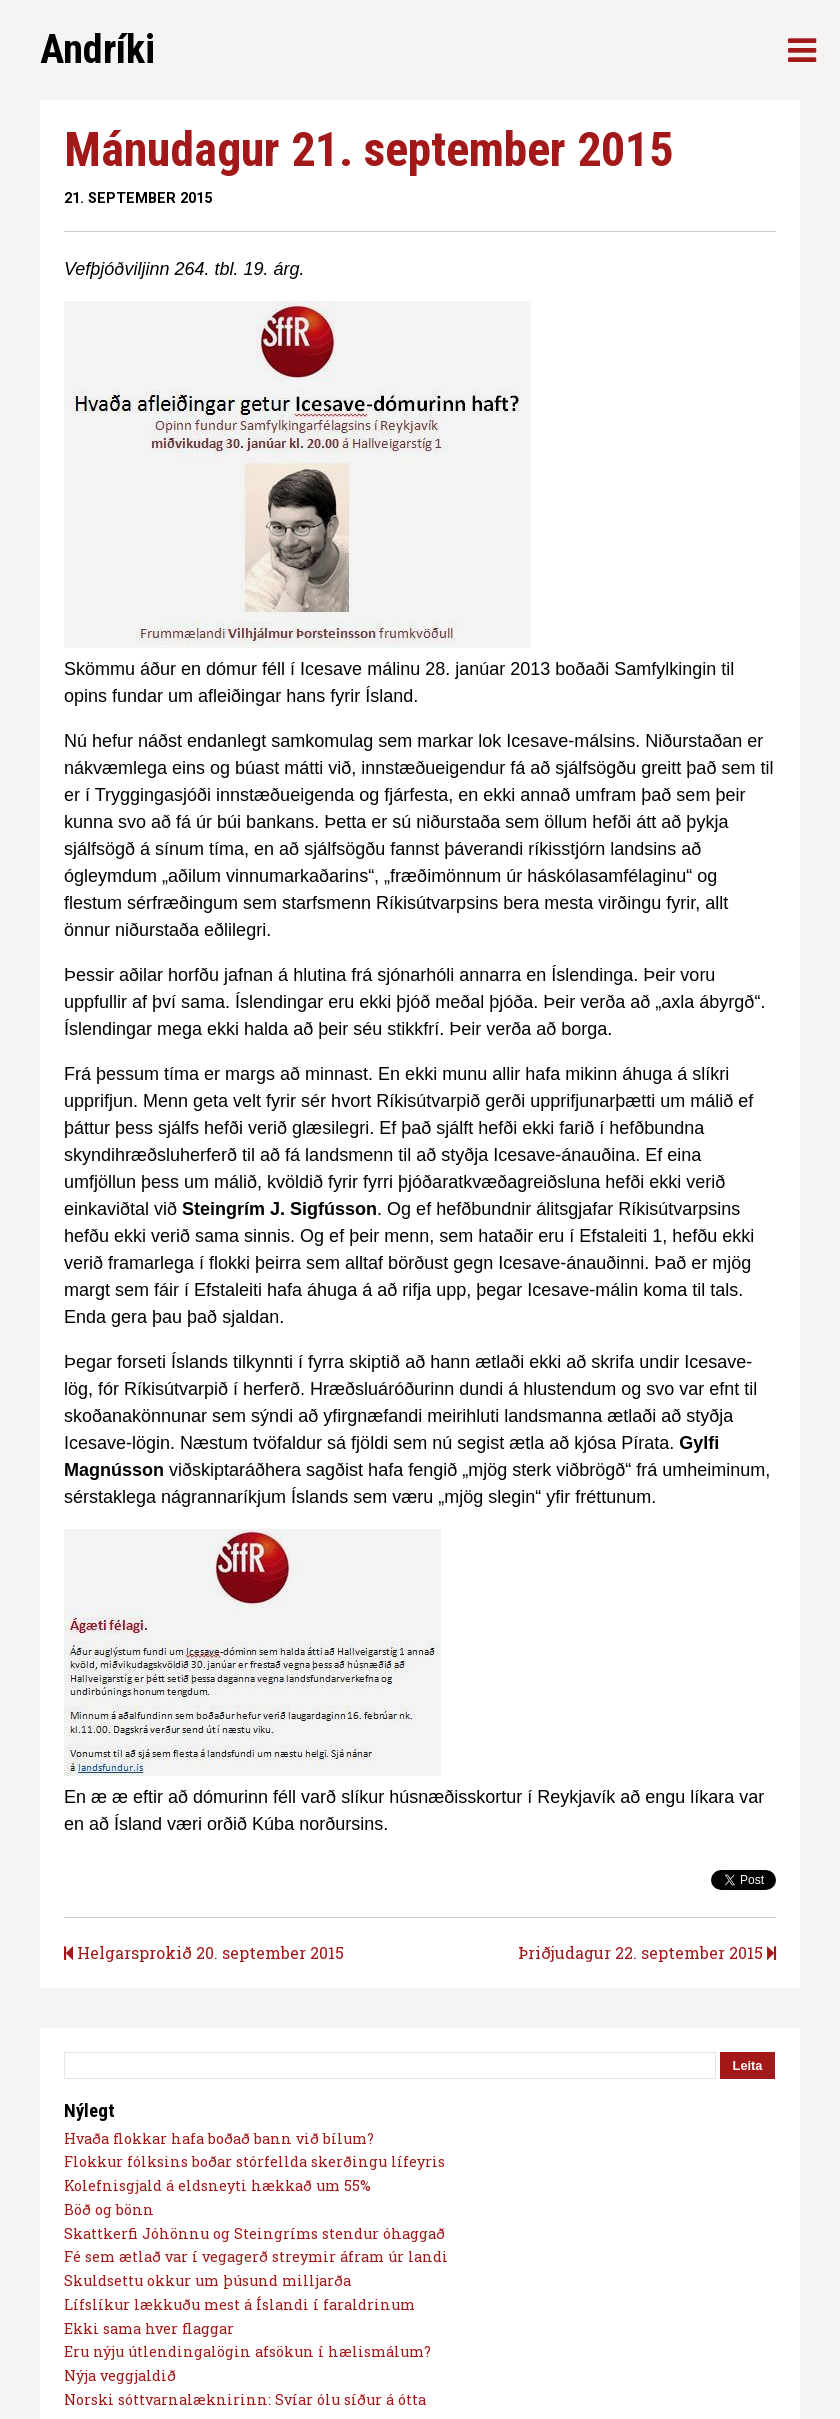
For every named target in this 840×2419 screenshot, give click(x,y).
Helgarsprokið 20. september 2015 (204, 1952)
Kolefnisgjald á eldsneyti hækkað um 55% (217, 2185)
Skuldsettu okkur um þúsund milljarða (207, 2280)
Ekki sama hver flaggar (149, 2328)
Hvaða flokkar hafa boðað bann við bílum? (219, 2138)
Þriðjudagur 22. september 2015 (647, 1952)
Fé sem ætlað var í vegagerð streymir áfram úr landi (256, 2256)
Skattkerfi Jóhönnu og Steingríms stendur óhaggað (254, 2233)
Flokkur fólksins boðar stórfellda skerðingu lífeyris (254, 2161)
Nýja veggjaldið (120, 2375)
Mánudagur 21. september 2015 (368, 149)
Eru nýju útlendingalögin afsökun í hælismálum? (247, 2351)
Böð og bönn (109, 2209)
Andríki (97, 49)
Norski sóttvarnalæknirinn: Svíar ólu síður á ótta (245, 2399)
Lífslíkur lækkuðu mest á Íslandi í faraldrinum (239, 2304)
